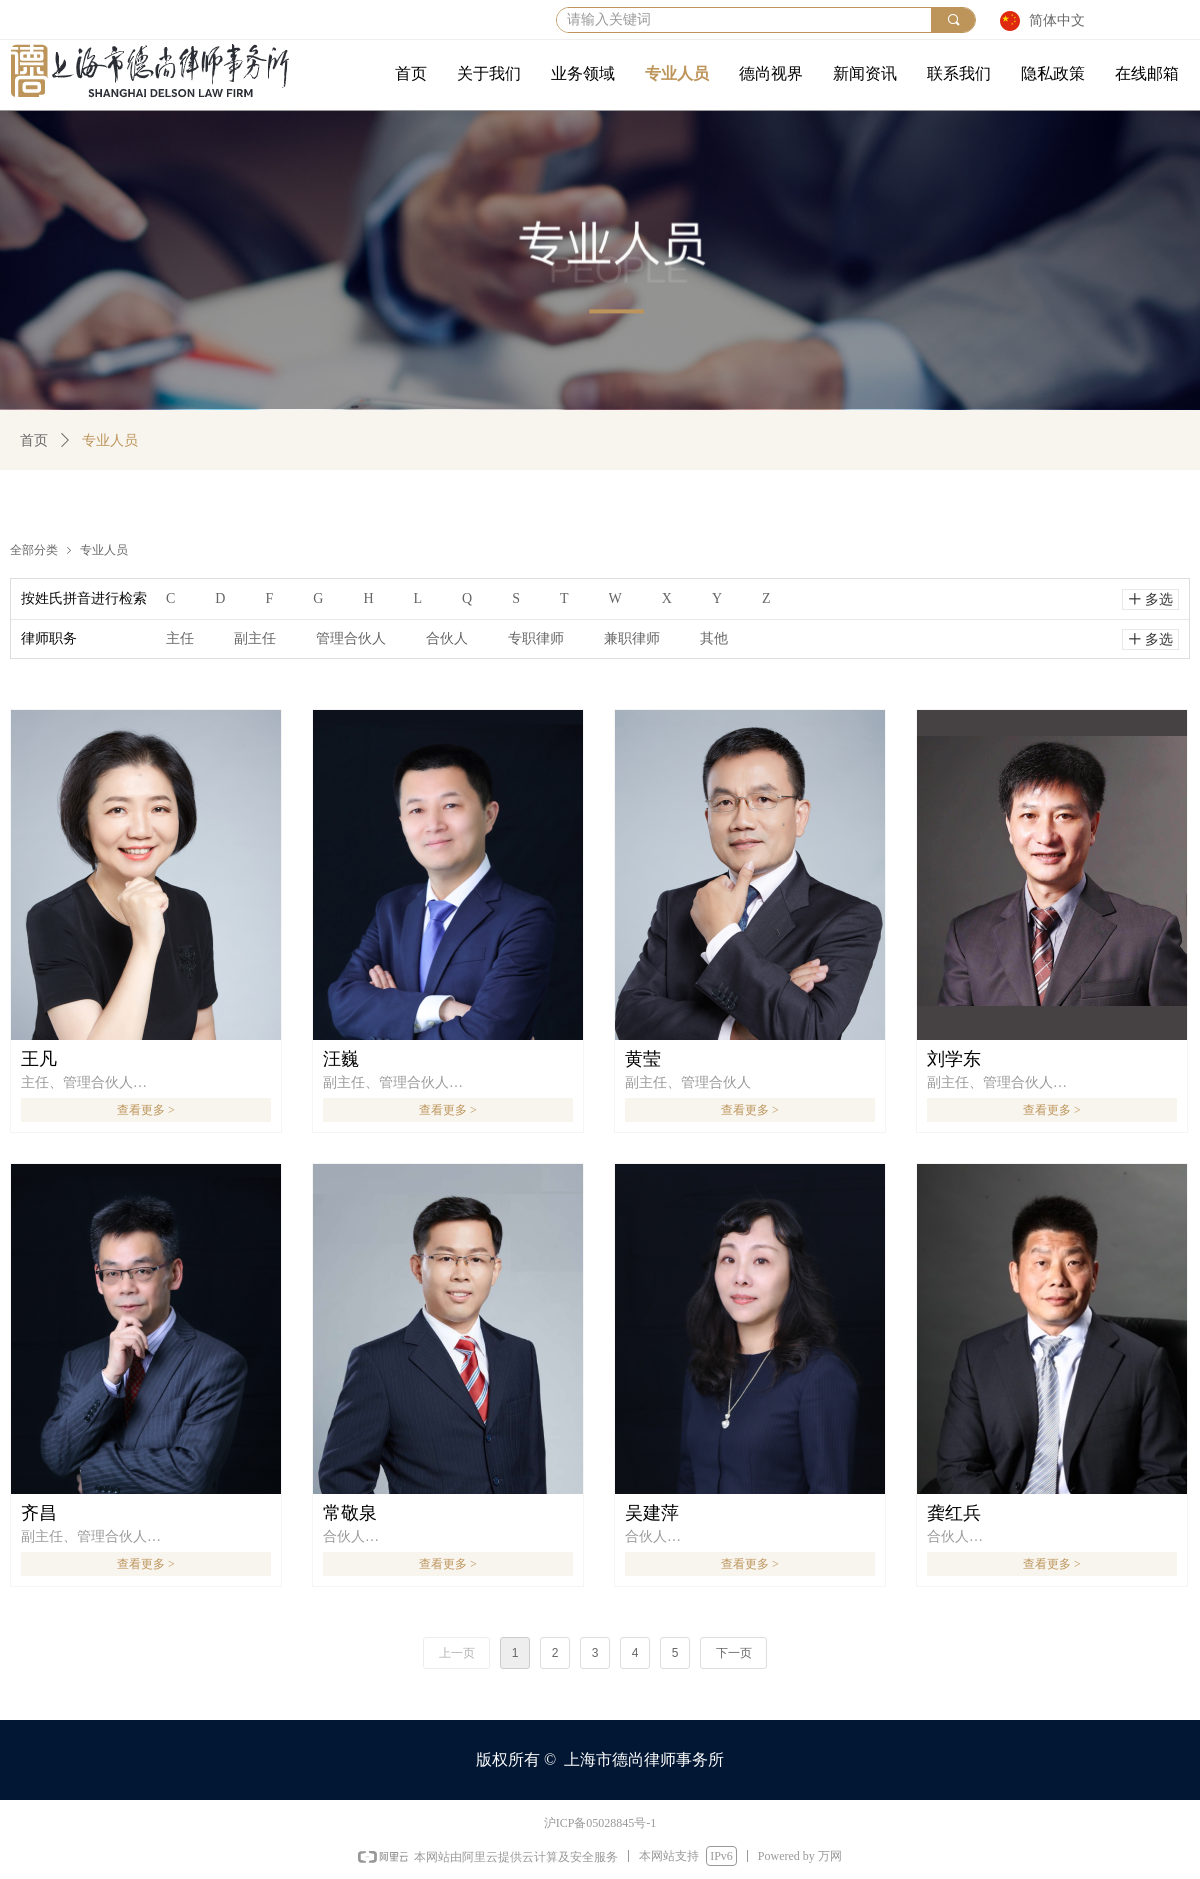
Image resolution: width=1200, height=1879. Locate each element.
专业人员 (104, 549)
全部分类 (34, 549)
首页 (34, 440)
